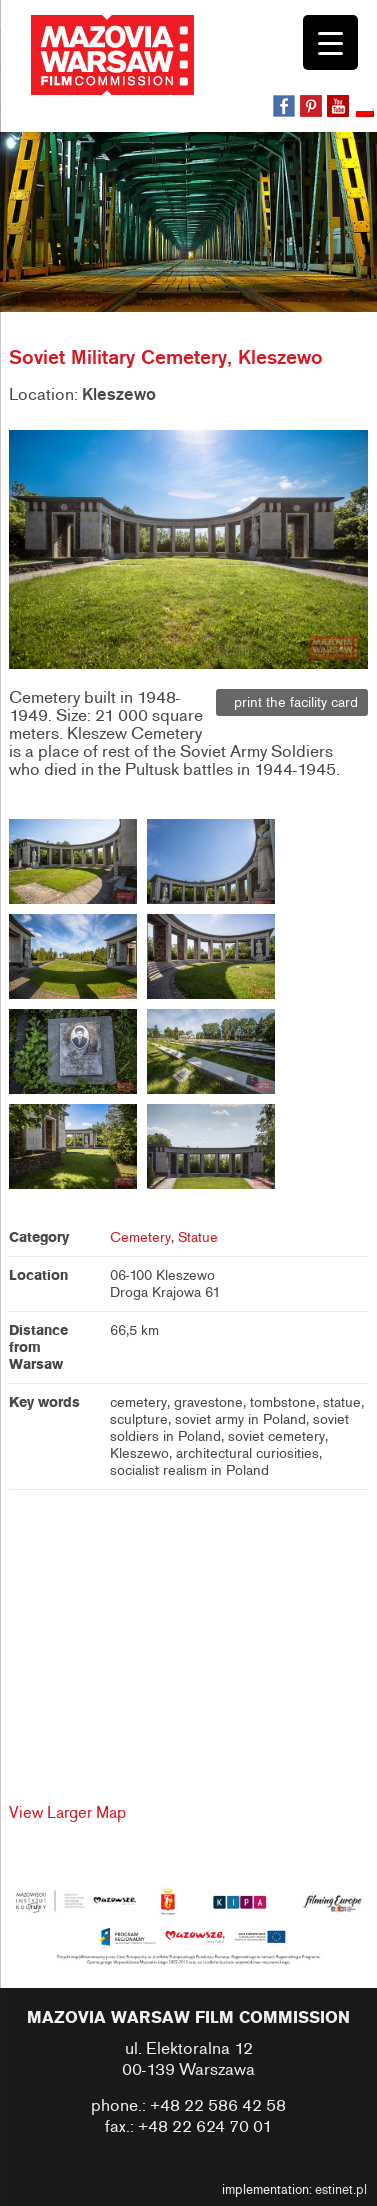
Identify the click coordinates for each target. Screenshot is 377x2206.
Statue (198, 1237)
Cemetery (140, 1237)
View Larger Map (67, 1813)
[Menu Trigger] (330, 42)
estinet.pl (341, 2190)
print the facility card (292, 702)
